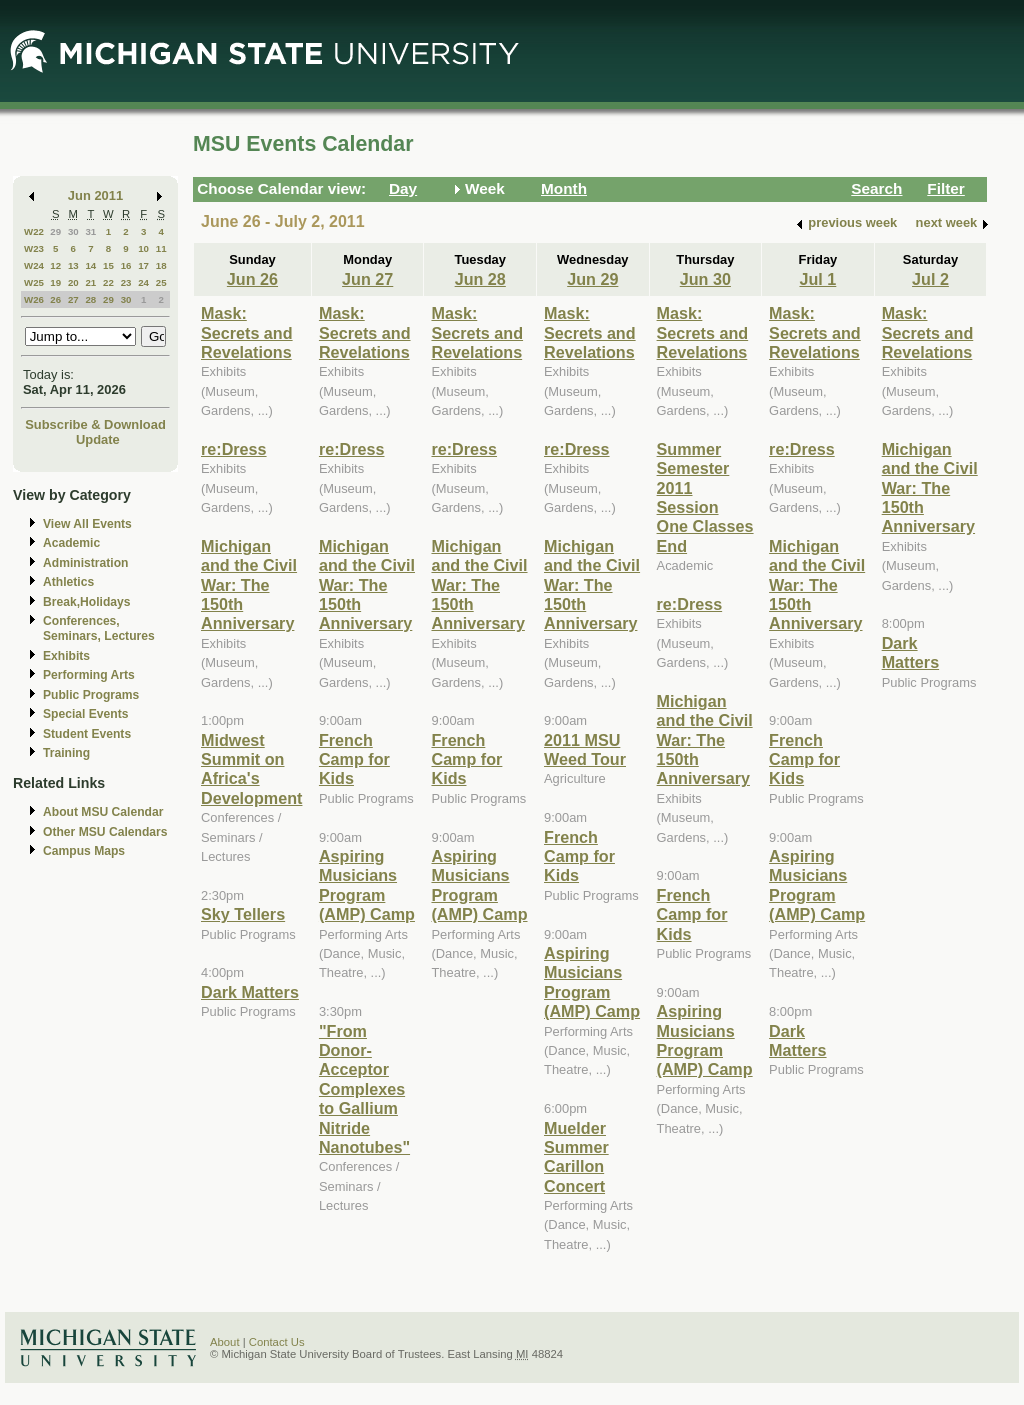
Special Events (85, 714)
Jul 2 (930, 279)
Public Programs (91, 695)
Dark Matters (250, 992)
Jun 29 (592, 279)
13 (73, 265)
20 (73, 282)
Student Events (87, 734)
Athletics (68, 582)
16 (126, 265)
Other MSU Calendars (105, 832)
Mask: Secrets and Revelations (247, 332)
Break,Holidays (87, 602)
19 (55, 282)
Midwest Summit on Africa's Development (251, 769)
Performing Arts (89, 675)
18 (161, 265)
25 (161, 282)
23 (126, 282)
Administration (85, 563)
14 (90, 265)
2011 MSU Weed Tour (585, 749)
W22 (34, 231)
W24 (34, 265)
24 (143, 282)
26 (55, 299)
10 (143, 248)
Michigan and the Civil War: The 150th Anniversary (249, 585)
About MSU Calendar (103, 812)
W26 (34, 299)
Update (98, 439)
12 (55, 265)
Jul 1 (817, 279)
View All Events (87, 524)
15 (108, 265)
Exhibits (66, 656)
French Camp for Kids (354, 759)
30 (73, 231)
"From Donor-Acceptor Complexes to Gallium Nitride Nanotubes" (364, 1089)
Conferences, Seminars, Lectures (99, 628)
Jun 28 (480, 279)
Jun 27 (367, 279)
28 (90, 299)
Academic (71, 543)
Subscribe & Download (95, 424)
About (225, 1342)
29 (55, 231)
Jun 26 (252, 279)
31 (90, 231)
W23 (34, 248)
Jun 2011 (95, 195)
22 (108, 282)
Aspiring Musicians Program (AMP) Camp (367, 885)
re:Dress (234, 449)
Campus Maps (84, 851)
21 (90, 282)
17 (143, 265)
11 (161, 248)
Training (66, 753)
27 (73, 299)
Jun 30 (705, 279)
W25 (34, 282)
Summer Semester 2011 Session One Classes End (705, 497)
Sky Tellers (243, 914)
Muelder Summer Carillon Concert (576, 1157)
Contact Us (277, 1342)
